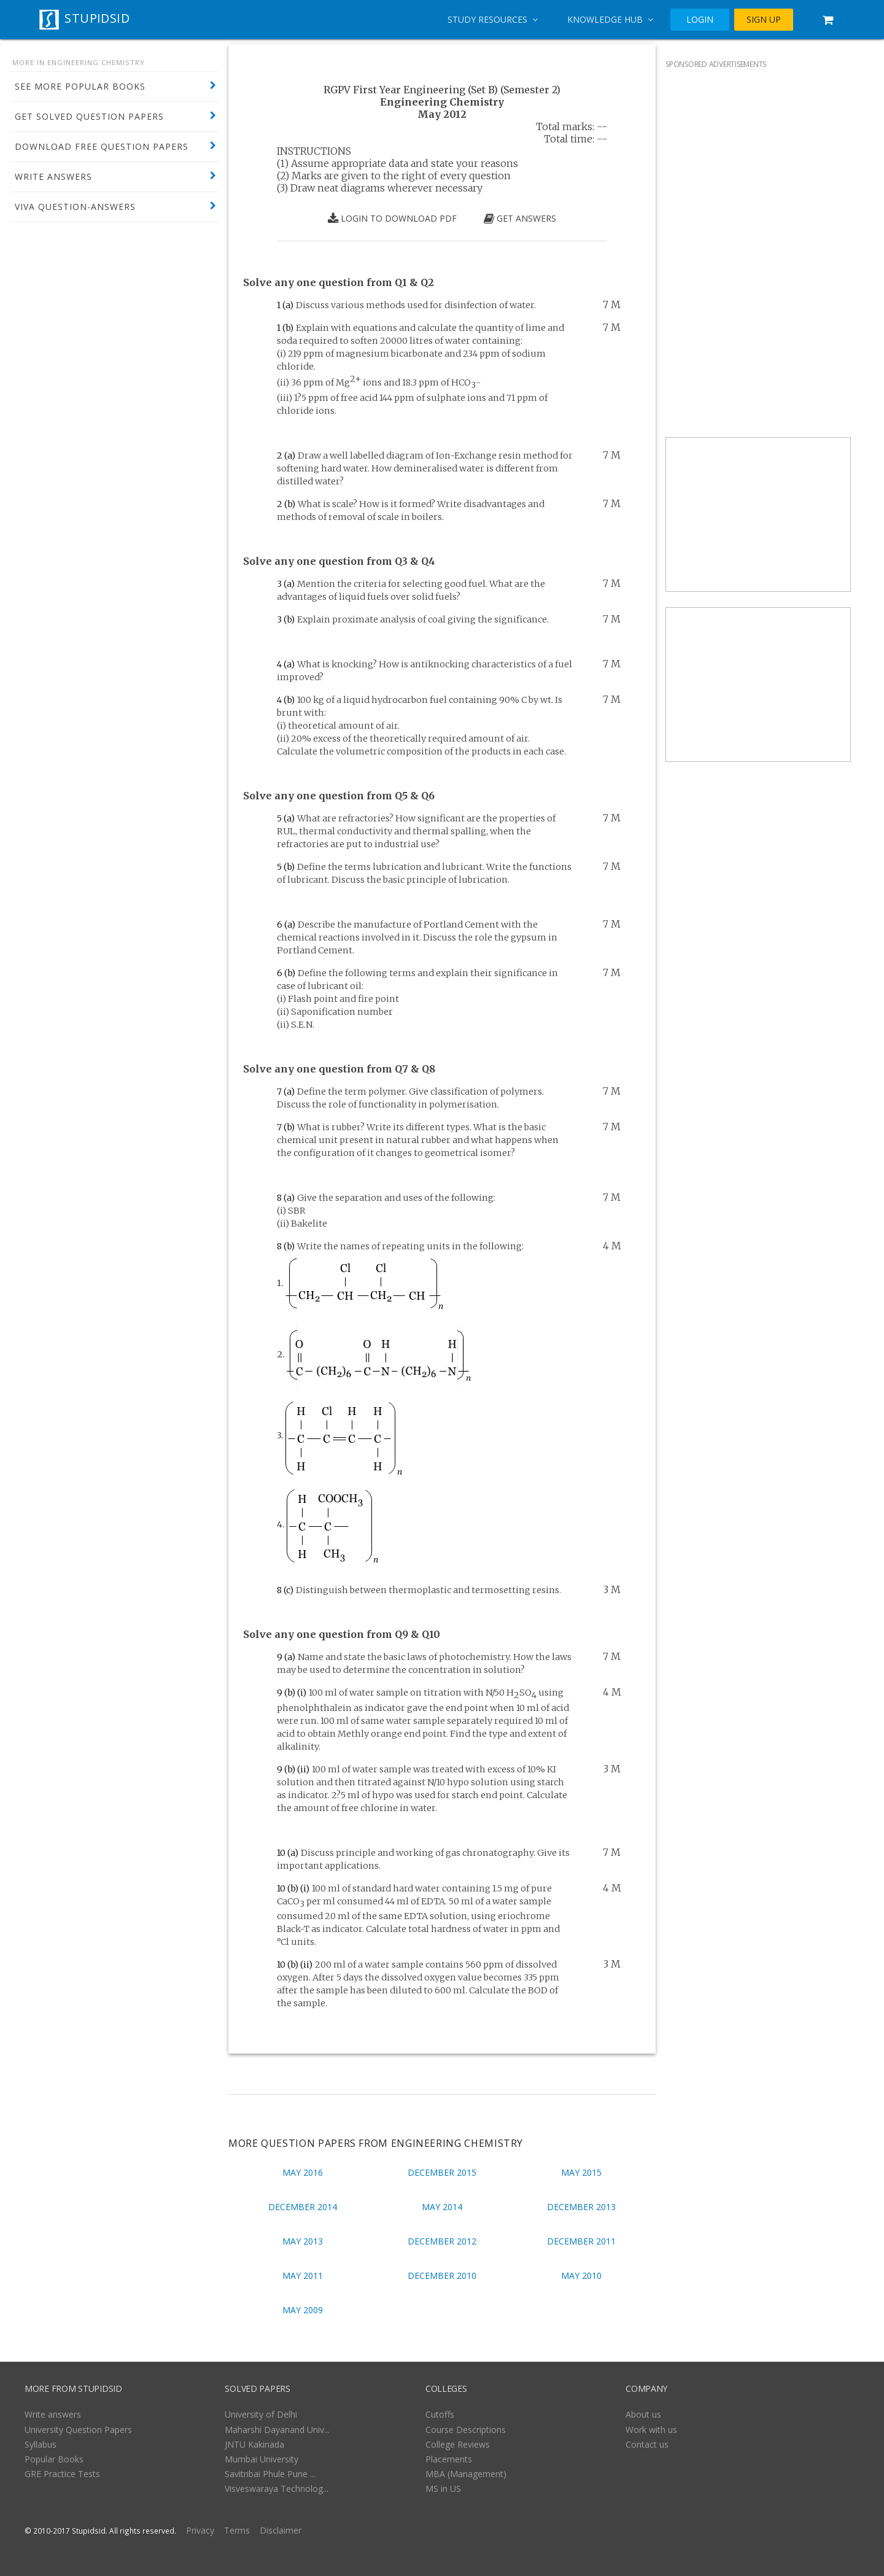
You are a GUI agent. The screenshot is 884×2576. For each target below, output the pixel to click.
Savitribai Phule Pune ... (270, 2474)
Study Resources (493, 19)
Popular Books (54, 2459)
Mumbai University (261, 2459)
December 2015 (442, 2172)
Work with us (651, 2429)
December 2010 (442, 2275)
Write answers (53, 2414)
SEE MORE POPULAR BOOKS (80, 86)
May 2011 (302, 2275)
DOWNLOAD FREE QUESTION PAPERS (101, 146)
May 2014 (442, 2207)
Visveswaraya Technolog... (276, 2488)
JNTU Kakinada (254, 2444)
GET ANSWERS (520, 219)
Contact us (647, 2444)
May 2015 (581, 2172)
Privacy (200, 2530)
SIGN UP (763, 20)
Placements (448, 2459)
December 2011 (581, 2241)
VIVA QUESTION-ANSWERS (75, 206)
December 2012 (442, 2241)
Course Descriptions (465, 2429)
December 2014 (302, 2207)
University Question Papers (78, 2429)
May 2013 (302, 2241)
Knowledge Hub (610, 19)
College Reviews (457, 2444)
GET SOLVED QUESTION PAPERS (89, 116)
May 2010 (581, 2275)
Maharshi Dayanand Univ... (277, 2429)
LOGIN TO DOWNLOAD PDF (392, 219)
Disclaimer (280, 2530)
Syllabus (40, 2444)
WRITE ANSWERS (53, 176)
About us (643, 2414)
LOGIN (699, 20)
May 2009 (302, 2310)
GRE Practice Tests (62, 2474)
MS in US (443, 2488)
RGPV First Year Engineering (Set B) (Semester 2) (442, 89)
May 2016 (302, 2172)
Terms (237, 2530)
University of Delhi (261, 2414)
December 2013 (581, 2207)
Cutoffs (439, 2414)
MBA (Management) (465, 2474)
